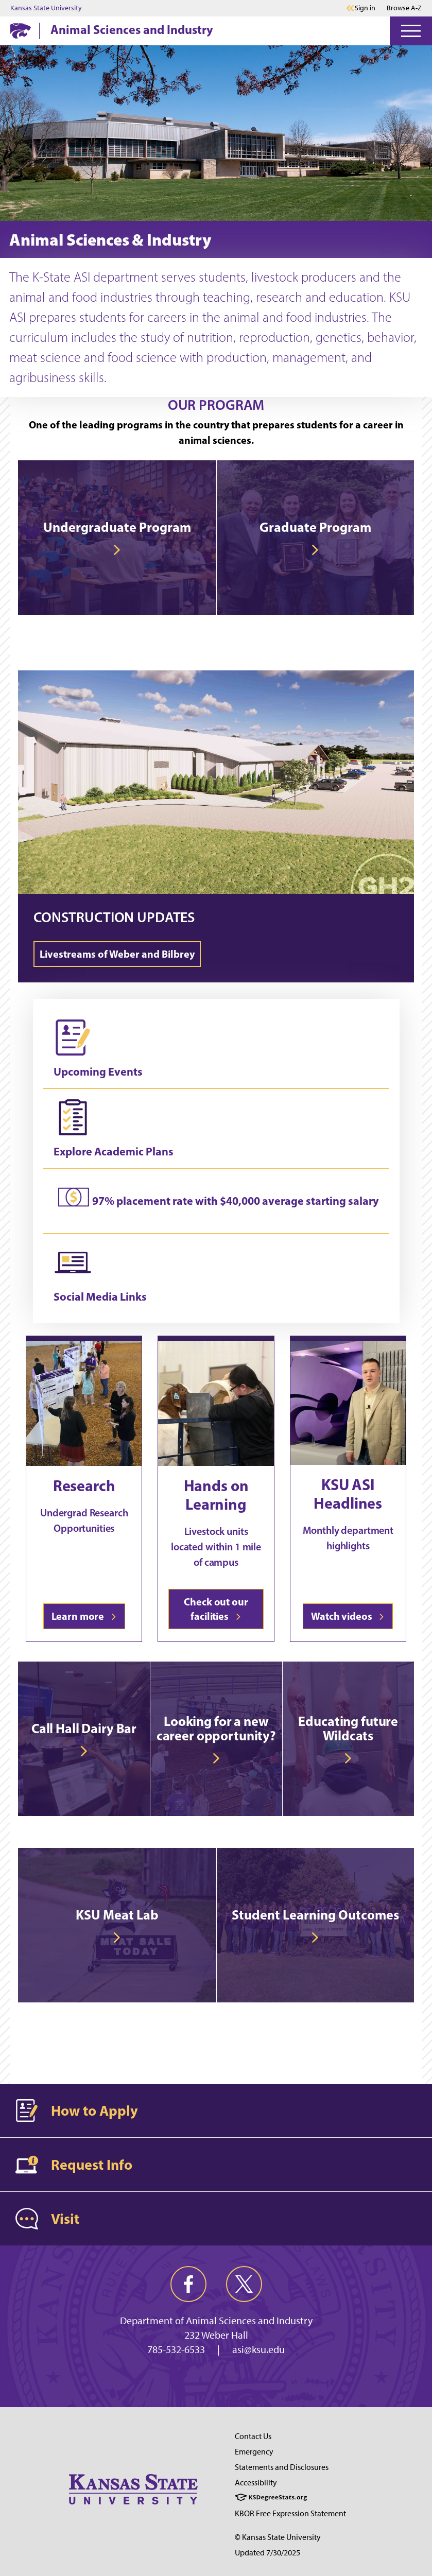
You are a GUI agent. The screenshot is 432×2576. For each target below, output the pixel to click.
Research (84, 1485)
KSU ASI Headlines (348, 1494)
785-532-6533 (176, 2349)
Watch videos (348, 1616)
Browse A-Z (404, 8)
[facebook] (188, 2284)
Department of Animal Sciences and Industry (216, 2320)
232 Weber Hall (216, 2335)
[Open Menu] (411, 30)
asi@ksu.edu (258, 2349)
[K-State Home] (20, 30)
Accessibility (256, 2482)
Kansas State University (46, 8)
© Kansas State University (278, 2537)
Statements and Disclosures (282, 2467)
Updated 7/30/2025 (267, 2552)
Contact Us (253, 2436)
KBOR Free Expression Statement (290, 2513)
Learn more (84, 1616)
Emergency (254, 2452)
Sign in (365, 8)
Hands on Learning (216, 1495)
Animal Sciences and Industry (131, 29)
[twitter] (244, 2284)
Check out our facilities (216, 1608)
